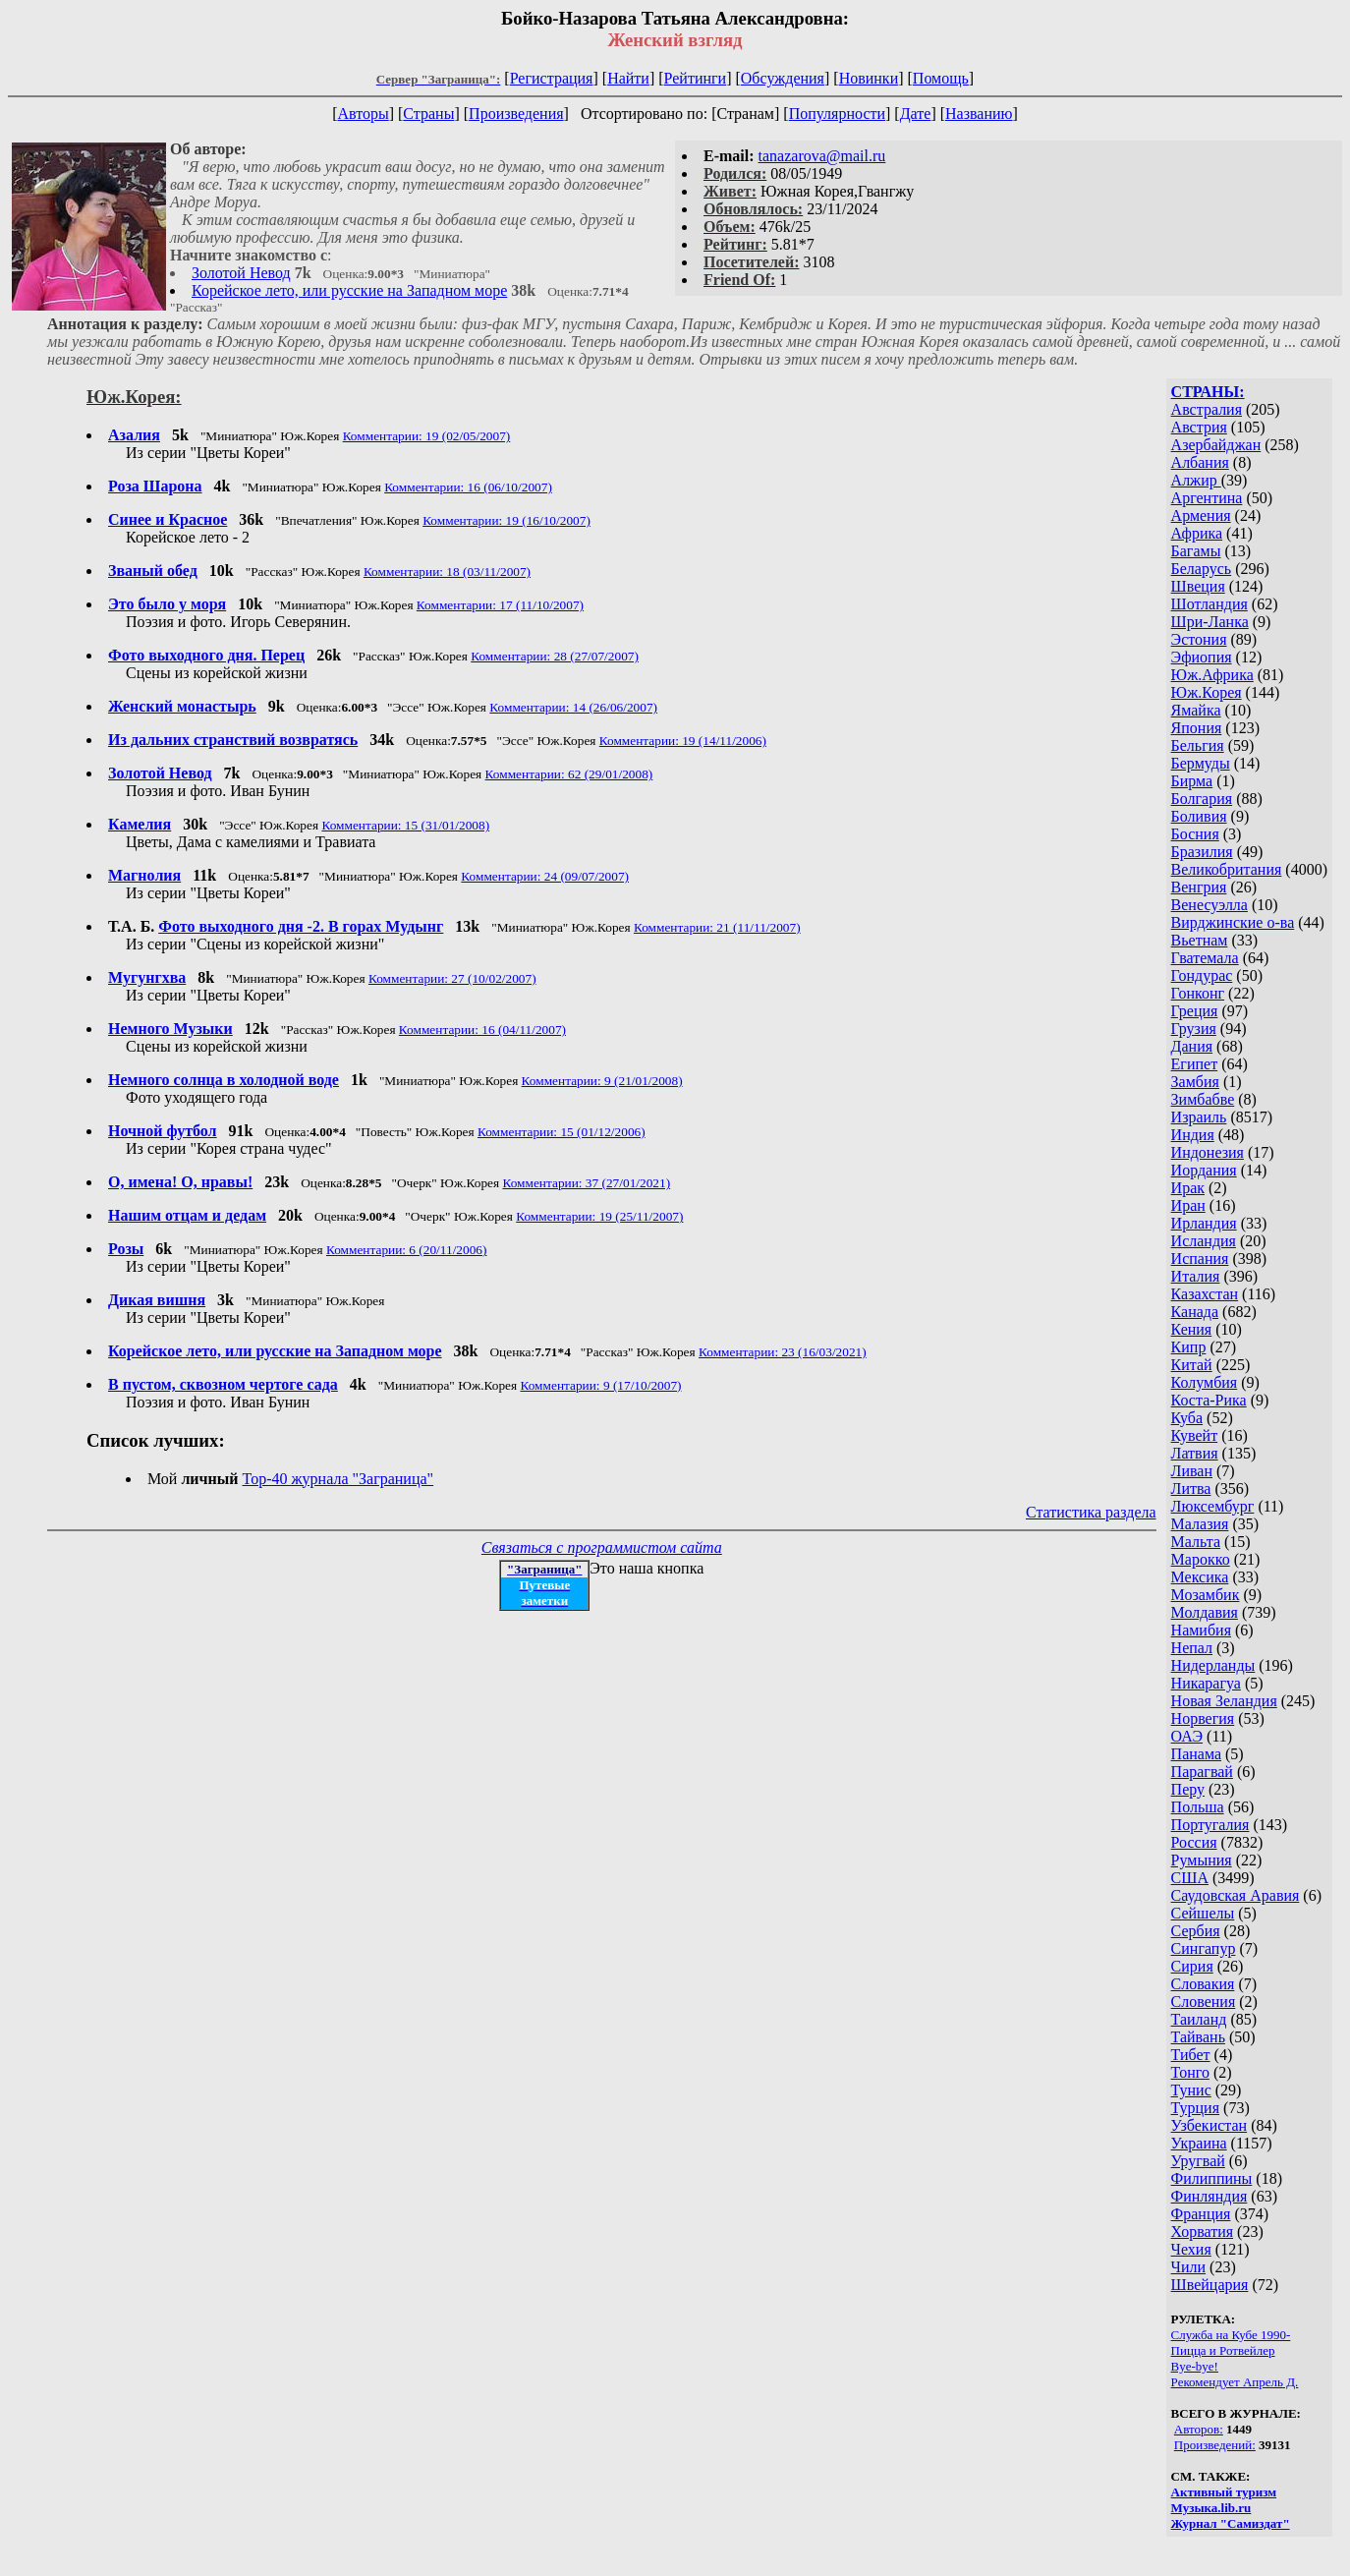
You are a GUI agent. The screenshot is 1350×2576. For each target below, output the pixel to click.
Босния (1195, 834)
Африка (1197, 533)
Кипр (1189, 1347)
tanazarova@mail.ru (822, 155)
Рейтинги (695, 78)
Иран (1188, 1205)
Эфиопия (1201, 657)
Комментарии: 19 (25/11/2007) (599, 1216)
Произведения (516, 113)
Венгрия (1199, 887)
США (1190, 1877)
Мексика (1200, 1577)
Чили (1189, 2267)
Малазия (1200, 1524)
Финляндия (1209, 2196)
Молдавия (1204, 1612)
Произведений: (1215, 2444)
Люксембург (1213, 1506)
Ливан (1191, 1470)
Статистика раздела (1091, 1512)
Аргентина (1207, 497)
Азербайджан (1216, 444)
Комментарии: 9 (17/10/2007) (600, 1385)
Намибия (1201, 1630)
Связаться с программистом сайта (601, 1547)
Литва (1191, 1488)
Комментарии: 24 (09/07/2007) (545, 876)
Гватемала (1205, 957)
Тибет (1190, 2054)
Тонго (1190, 2072)
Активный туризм (1224, 2492)
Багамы (1196, 551)
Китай (1191, 1364)
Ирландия (1204, 1223)
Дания (1192, 1046)
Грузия (1193, 1028)
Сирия (1192, 1966)
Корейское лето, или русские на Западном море (349, 290)
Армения (1201, 515)
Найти (628, 78)
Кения (1191, 1329)
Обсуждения (782, 78)
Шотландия (1209, 604)
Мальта (1195, 1541)
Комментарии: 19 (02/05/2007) (427, 436)
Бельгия (1197, 745)
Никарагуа (1206, 1683)
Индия (1192, 1134)
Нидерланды (1213, 1665)
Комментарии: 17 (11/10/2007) (500, 605)
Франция (1201, 2213)
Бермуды (1200, 763)
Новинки (869, 78)
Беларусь (1201, 568)
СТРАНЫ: (1208, 391)
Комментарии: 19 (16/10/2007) (506, 520)
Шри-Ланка (1210, 621)
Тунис (1191, 2090)
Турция (1195, 2107)
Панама (1196, 1754)
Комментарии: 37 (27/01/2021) (586, 1182)
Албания (1200, 462)
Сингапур (1203, 1948)
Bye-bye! (1194, 2366)
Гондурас (1202, 975)
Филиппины (1212, 2178)
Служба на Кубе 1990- (1231, 2334)
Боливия (1199, 816)
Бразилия (1202, 851)
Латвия (1194, 1453)
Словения (1203, 2001)
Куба (1187, 1417)
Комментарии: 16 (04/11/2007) (482, 1029)
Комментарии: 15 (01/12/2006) (562, 1131)
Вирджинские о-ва (1233, 922)
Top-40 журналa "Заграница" (338, 1478)
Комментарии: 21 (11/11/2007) (717, 927)
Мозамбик (1205, 1594)
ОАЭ (1187, 1736)
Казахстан (1204, 1294)
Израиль (1199, 1117)
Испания (1200, 1258)
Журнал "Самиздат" (1230, 2523)
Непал (1191, 1647)
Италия (1195, 1276)
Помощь (941, 78)
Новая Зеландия (1224, 1700)
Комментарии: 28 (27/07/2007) (555, 656)
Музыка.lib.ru (1211, 2507)
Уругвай (1198, 2160)
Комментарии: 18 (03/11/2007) (447, 571)
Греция (1194, 1010)
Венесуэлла (1209, 904)
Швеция (1198, 586)
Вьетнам (1199, 940)
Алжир (1196, 480)
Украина (1199, 2143)
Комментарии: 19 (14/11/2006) (682, 740)
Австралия (1206, 409)
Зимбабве (1203, 1099)
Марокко (1200, 1559)
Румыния (1201, 1860)
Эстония (1199, 639)
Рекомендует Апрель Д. (1235, 2382)
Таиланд (1199, 2019)
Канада (1194, 1311)
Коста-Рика (1209, 1400)
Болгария (1202, 798)
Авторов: (1198, 2429)
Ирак (1188, 1187)
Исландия (1203, 1240)
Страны (428, 113)
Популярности (837, 113)
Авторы (362, 113)
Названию (979, 113)
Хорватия (1202, 2231)
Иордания (1204, 1170)
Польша (1197, 1807)
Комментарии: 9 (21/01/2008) (602, 1080)
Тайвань (1198, 2037)
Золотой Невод (241, 272)
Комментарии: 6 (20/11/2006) (406, 1249)
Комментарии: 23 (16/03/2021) (783, 1352)
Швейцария (1210, 2284)
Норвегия (1203, 1718)
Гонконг (1198, 993)
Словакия (1203, 1983)
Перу (1188, 1789)
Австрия (1199, 427)
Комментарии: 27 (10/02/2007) (452, 978)
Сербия (1195, 1930)
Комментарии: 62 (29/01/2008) (569, 774)
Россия (1194, 1842)
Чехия (1191, 2249)
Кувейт (1194, 1435)
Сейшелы (1203, 1913)
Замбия (1195, 1081)
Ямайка (1196, 710)
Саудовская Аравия (1235, 1895)
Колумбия (1204, 1382)
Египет (1194, 1064)
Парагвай (1202, 1771)
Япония (1196, 727)
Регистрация (551, 78)
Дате (915, 113)
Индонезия (1207, 1152)
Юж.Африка (1212, 674)
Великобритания (1226, 869)
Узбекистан (1209, 2125)
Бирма (1192, 781)
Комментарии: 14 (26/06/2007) (573, 707)
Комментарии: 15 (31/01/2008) (405, 825)
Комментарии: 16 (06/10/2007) (468, 487)
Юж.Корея (1206, 692)
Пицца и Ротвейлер (1223, 2350)
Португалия (1210, 1824)
